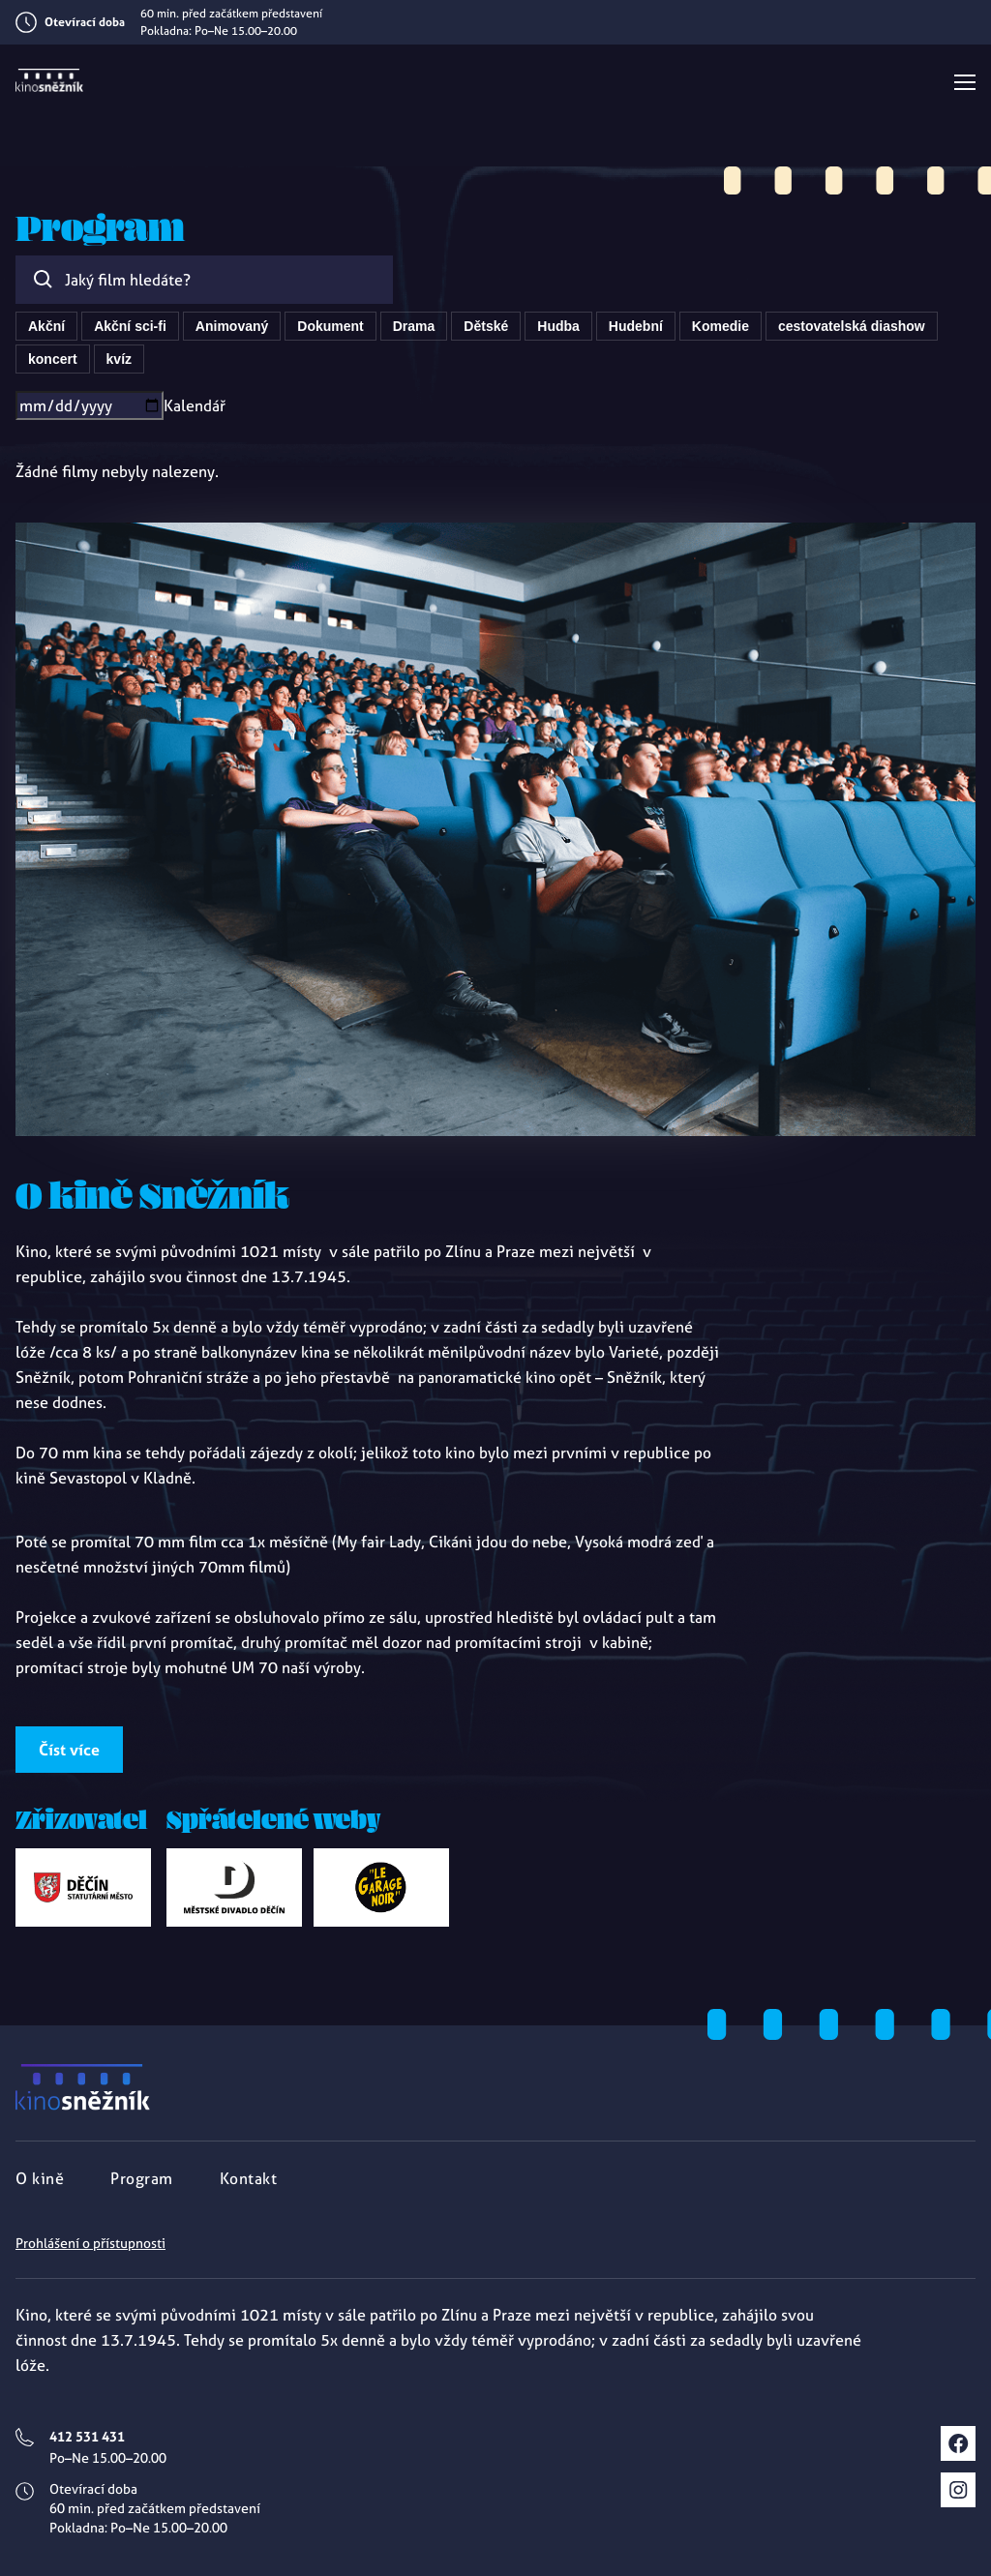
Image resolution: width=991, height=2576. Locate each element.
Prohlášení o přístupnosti (90, 2243)
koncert (52, 359)
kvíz (119, 359)
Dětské (486, 326)
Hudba (558, 326)
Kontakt (249, 2178)
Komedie (720, 326)
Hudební (636, 326)
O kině (39, 2178)
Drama (414, 326)
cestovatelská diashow (851, 326)
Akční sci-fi (130, 326)
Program (141, 2178)
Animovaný (231, 326)
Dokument (330, 326)
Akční (46, 326)
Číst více (69, 1749)
